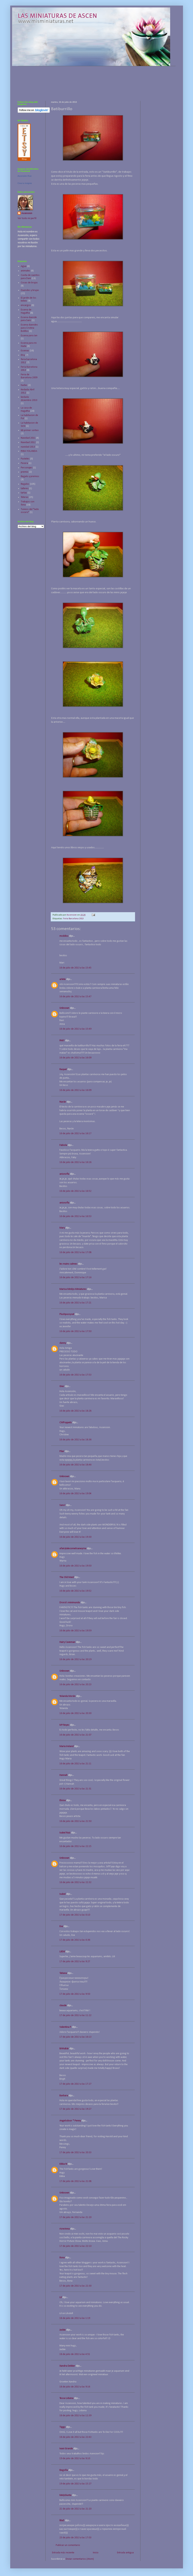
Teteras (24, 497)
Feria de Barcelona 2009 (29, 376)
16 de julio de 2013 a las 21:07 (75, 1734)
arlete (62, 979)
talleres (25, 488)
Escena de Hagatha (26, 311)
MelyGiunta (65, 2495)
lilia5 (61, 2520)
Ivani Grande (66, 2448)
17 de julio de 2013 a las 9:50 (74, 1994)
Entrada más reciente (63, 2552)
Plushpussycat (66, 1314)
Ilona (62, 2257)
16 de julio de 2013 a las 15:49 (75, 1029)
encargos (26, 305)
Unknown (64, 1008)
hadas (24, 385)
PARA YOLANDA (29, 451)
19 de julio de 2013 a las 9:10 (74, 2458)
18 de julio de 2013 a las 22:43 (75, 2437)
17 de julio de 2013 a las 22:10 (75, 2246)
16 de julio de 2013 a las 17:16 (75, 1277)
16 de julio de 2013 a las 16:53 (75, 1216)
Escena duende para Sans (29, 319)
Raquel (63, 1069)
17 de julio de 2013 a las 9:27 (74, 1961)
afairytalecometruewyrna (72, 1548)
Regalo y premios (30, 476)
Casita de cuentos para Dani (30, 277)
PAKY (61, 1040)
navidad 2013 (28, 446)
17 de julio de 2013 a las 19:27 (75, 2109)
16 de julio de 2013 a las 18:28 (75, 1410)
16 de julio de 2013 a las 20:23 (75, 1684)
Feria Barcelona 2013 (73, 919)
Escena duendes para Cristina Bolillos (29, 328)
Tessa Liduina (66, 2398)
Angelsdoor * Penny (70, 2120)
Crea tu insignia (25, 183)
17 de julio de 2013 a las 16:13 (75, 2037)
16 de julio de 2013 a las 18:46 (75, 1464)
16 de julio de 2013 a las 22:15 (75, 1846)
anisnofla (64, 1174)
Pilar (61, 1451)
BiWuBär (64, 2048)
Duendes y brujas (30, 290)
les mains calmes (68, 1264)
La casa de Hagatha (26, 409)
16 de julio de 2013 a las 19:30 (75, 1537)
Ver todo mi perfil (27, 218)
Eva (61, 1926)
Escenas (25, 350)
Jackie (62, 2330)
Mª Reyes (64, 1725)
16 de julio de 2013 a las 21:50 (75, 1821)
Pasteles (25, 458)
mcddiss (63, 936)
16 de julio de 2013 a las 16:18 (75, 1162)
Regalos (25, 484)
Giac (61, 1386)
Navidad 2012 (28, 442)
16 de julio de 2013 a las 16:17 (75, 1133)
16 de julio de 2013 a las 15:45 (75, 967)
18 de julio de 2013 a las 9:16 (74, 2386)
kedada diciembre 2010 (29, 399)
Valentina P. (65, 2027)
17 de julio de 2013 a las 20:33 (75, 2152)
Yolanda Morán (67, 1696)
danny (62, 1343)
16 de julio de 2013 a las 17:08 (75, 1252)
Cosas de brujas (29, 282)
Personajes (27, 467)
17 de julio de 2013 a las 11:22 (75, 2015)
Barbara (63, 2095)
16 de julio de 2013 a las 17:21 (75, 1302)
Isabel (62, 1894)
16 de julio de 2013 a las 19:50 (75, 1565)
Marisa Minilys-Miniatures (72, 1289)
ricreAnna (64, 2228)
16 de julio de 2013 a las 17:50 (75, 1331)
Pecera (24, 463)
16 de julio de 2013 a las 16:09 (75, 1057)
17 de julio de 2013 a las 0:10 (74, 1915)
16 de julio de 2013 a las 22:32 (75, 1882)
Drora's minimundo (69, 1602)
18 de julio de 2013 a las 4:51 (74, 2354)
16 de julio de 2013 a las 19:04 (75, 1493)
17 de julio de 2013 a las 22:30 (75, 2286)
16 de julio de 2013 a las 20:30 (75, 1713)
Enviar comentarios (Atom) (80, 2559)
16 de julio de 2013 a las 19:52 (75, 1591)
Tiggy (62, 2427)
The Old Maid (66, 1577)
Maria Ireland (66, 1746)
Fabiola (63, 1145)
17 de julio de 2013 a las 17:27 (75, 2084)
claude (63, 2005)
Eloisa (62, 1800)
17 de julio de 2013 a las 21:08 (75, 2181)
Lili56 (62, 1951)
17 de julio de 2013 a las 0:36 (74, 1940)
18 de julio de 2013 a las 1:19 (74, 2318)
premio (24, 472)
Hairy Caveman (67, 1642)
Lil (60, 2297)
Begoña (63, 2470)
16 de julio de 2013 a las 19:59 (75, 1630)
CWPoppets (65, 1422)
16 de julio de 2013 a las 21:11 (75, 1763)
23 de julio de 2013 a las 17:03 (75, 2537)
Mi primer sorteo (30, 430)
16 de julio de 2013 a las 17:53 (75, 1374)
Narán (62, 1102)
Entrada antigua (125, 2552)
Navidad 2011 (28, 438)
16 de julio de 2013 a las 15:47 (75, 996)
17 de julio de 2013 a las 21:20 (75, 2217)
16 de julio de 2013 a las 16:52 (75, 1191)
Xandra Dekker (67, 2366)
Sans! (62, 1505)
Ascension (26, 213)
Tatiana (63, 1973)
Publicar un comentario (68, 2545)
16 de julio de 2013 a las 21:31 (75, 1788)
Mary (62, 1228)
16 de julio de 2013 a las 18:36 (75, 1439)
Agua (23, 266)
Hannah (63, 1775)
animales (25, 270)
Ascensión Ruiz (25, 176)
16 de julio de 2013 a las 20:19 (75, 1659)
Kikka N (63, 2164)
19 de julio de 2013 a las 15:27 (75, 2483)
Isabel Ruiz (64, 1832)
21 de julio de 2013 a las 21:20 (75, 2508)
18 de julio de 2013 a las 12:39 (75, 2415)
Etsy (23, 355)
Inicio (95, 2552)
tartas (24, 492)
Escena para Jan (29, 335)
